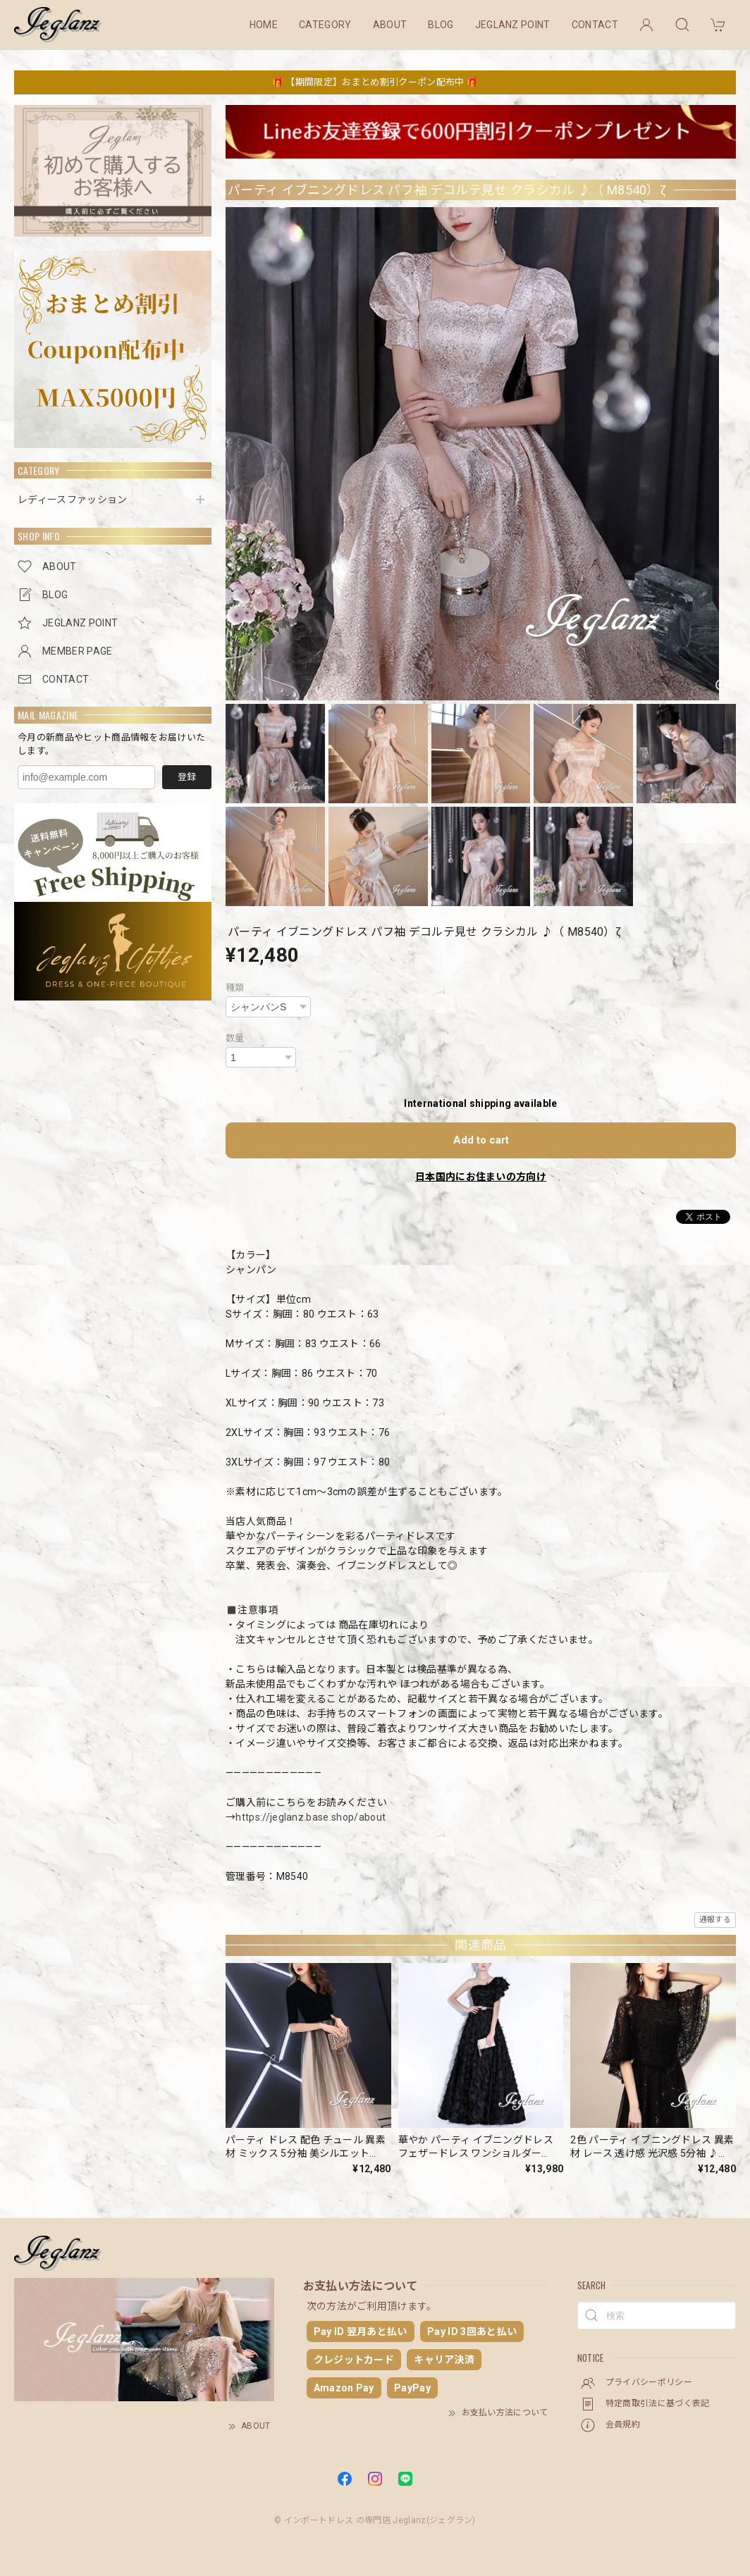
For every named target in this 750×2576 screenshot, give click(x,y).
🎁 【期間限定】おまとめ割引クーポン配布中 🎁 (375, 82)
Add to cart (481, 1140)
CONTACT (595, 24)
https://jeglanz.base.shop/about (310, 1817)
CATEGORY (325, 24)
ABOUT (390, 24)
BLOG (440, 24)
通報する (715, 1919)
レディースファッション (73, 499)
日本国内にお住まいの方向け (480, 1176)
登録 (187, 777)
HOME (264, 24)
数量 (235, 1038)
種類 (235, 987)
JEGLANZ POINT (513, 24)
